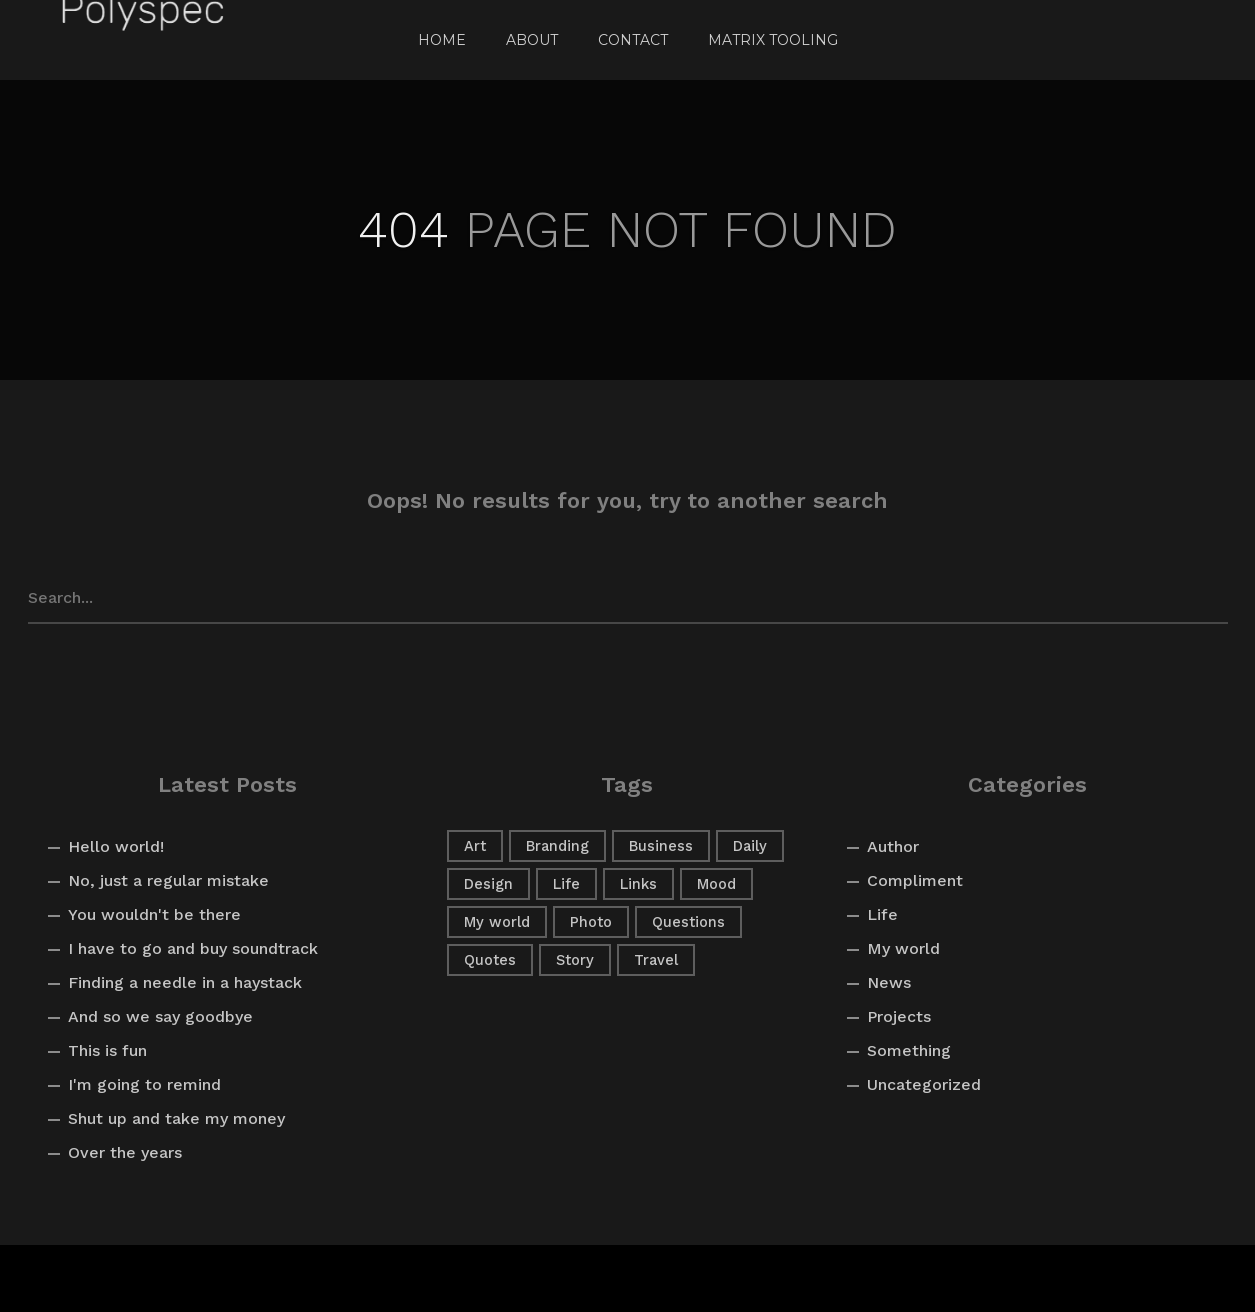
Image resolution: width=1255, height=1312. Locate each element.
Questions (688, 922)
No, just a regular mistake (168, 880)
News (889, 982)
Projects (899, 1016)
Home (442, 40)
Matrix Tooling (773, 40)
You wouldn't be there (154, 914)
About (532, 40)
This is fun (107, 1050)
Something (909, 1050)
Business (661, 846)
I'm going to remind (144, 1084)
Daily (750, 846)
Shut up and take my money (176, 1118)
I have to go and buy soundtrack (193, 948)
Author (893, 846)
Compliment (915, 880)
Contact (633, 40)
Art (475, 846)
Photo (591, 922)
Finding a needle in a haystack (185, 982)
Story (575, 960)
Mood (716, 884)
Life (566, 884)
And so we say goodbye (160, 1016)
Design (488, 884)
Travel (656, 960)
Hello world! (116, 846)
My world (497, 922)
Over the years (125, 1152)
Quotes (490, 960)
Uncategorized (924, 1084)
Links (638, 884)
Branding (557, 846)
